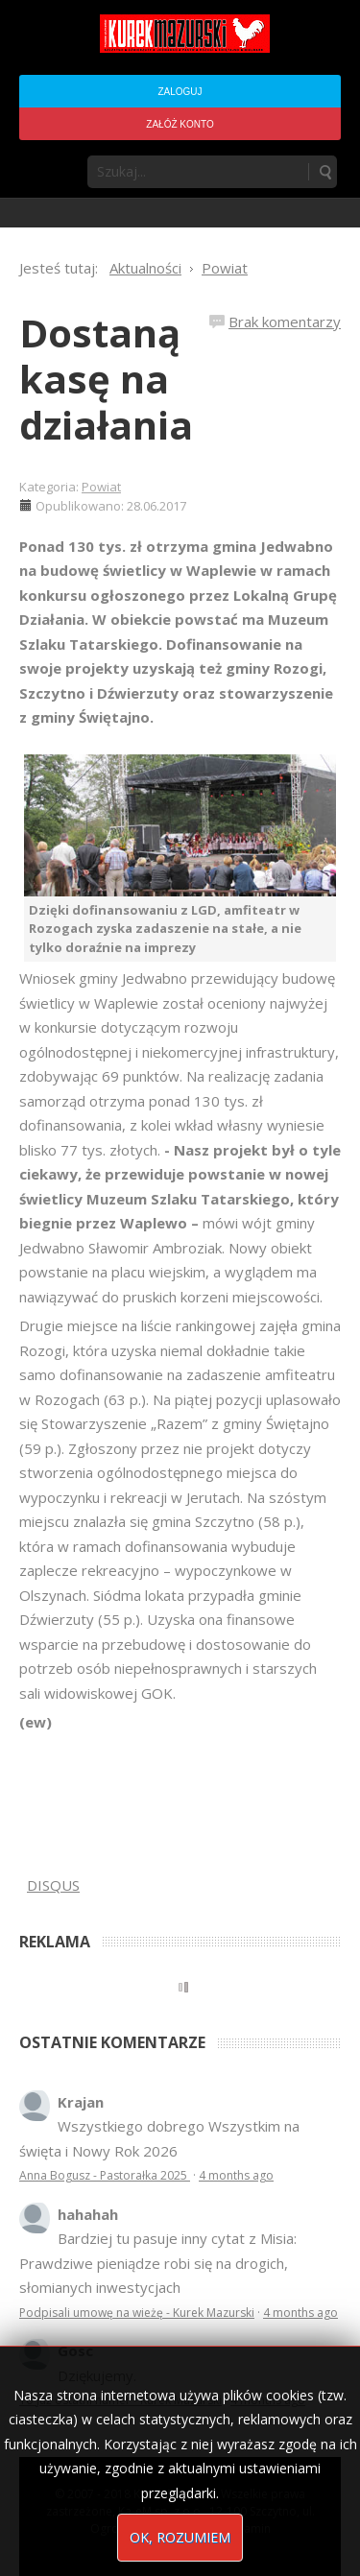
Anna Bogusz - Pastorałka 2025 (104, 2175)
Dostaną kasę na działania (106, 378)
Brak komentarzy (284, 321)
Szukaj (324, 171)
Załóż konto (179, 124)
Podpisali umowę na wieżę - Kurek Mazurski (136, 2312)
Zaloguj (179, 91)
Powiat (101, 486)
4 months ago (236, 2175)
